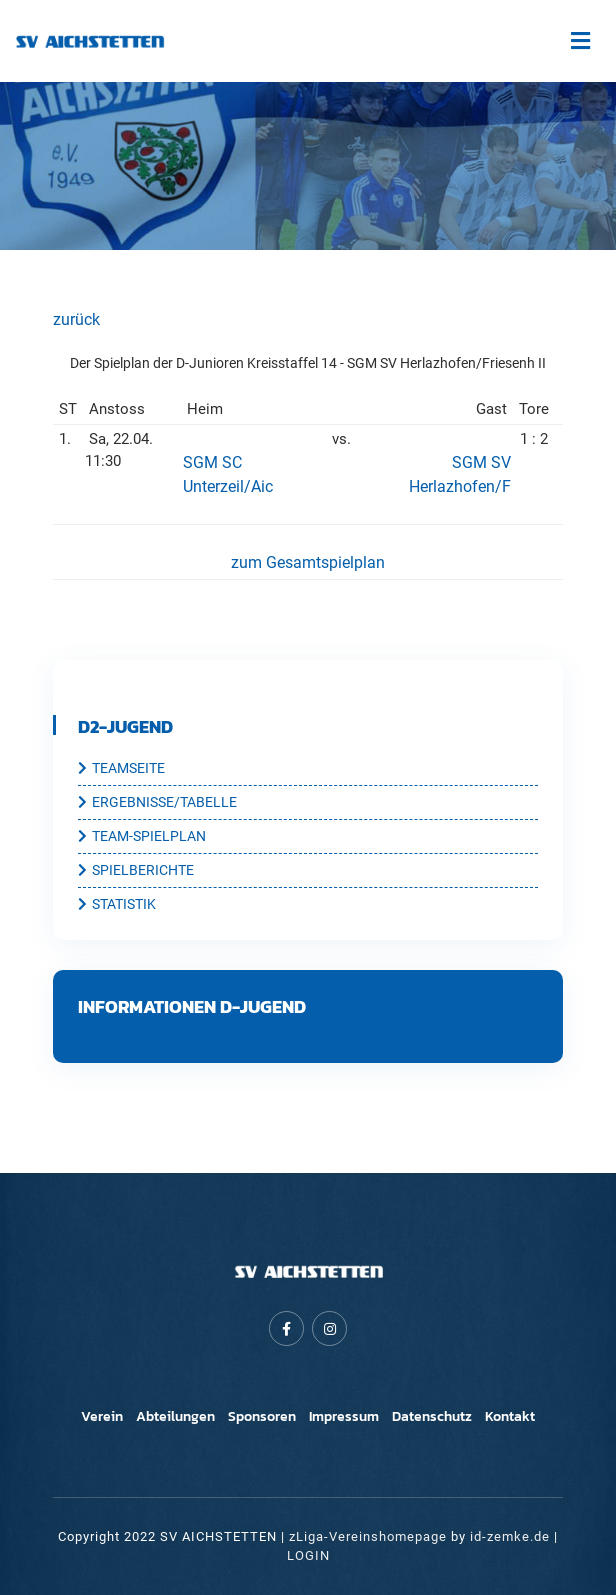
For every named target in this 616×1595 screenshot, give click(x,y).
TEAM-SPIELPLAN (142, 837)
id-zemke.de (510, 1536)
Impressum (344, 1416)
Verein (102, 1416)
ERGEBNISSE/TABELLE (157, 803)
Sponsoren (262, 1416)
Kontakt (510, 1416)
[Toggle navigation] (580, 41)
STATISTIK (117, 905)
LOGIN (308, 1555)
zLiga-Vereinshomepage (368, 1536)
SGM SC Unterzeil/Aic (228, 474)
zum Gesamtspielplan (308, 562)
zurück (76, 319)
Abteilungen (175, 1416)
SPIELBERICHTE (136, 871)
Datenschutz (432, 1416)
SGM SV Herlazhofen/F (460, 474)
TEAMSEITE (121, 769)
